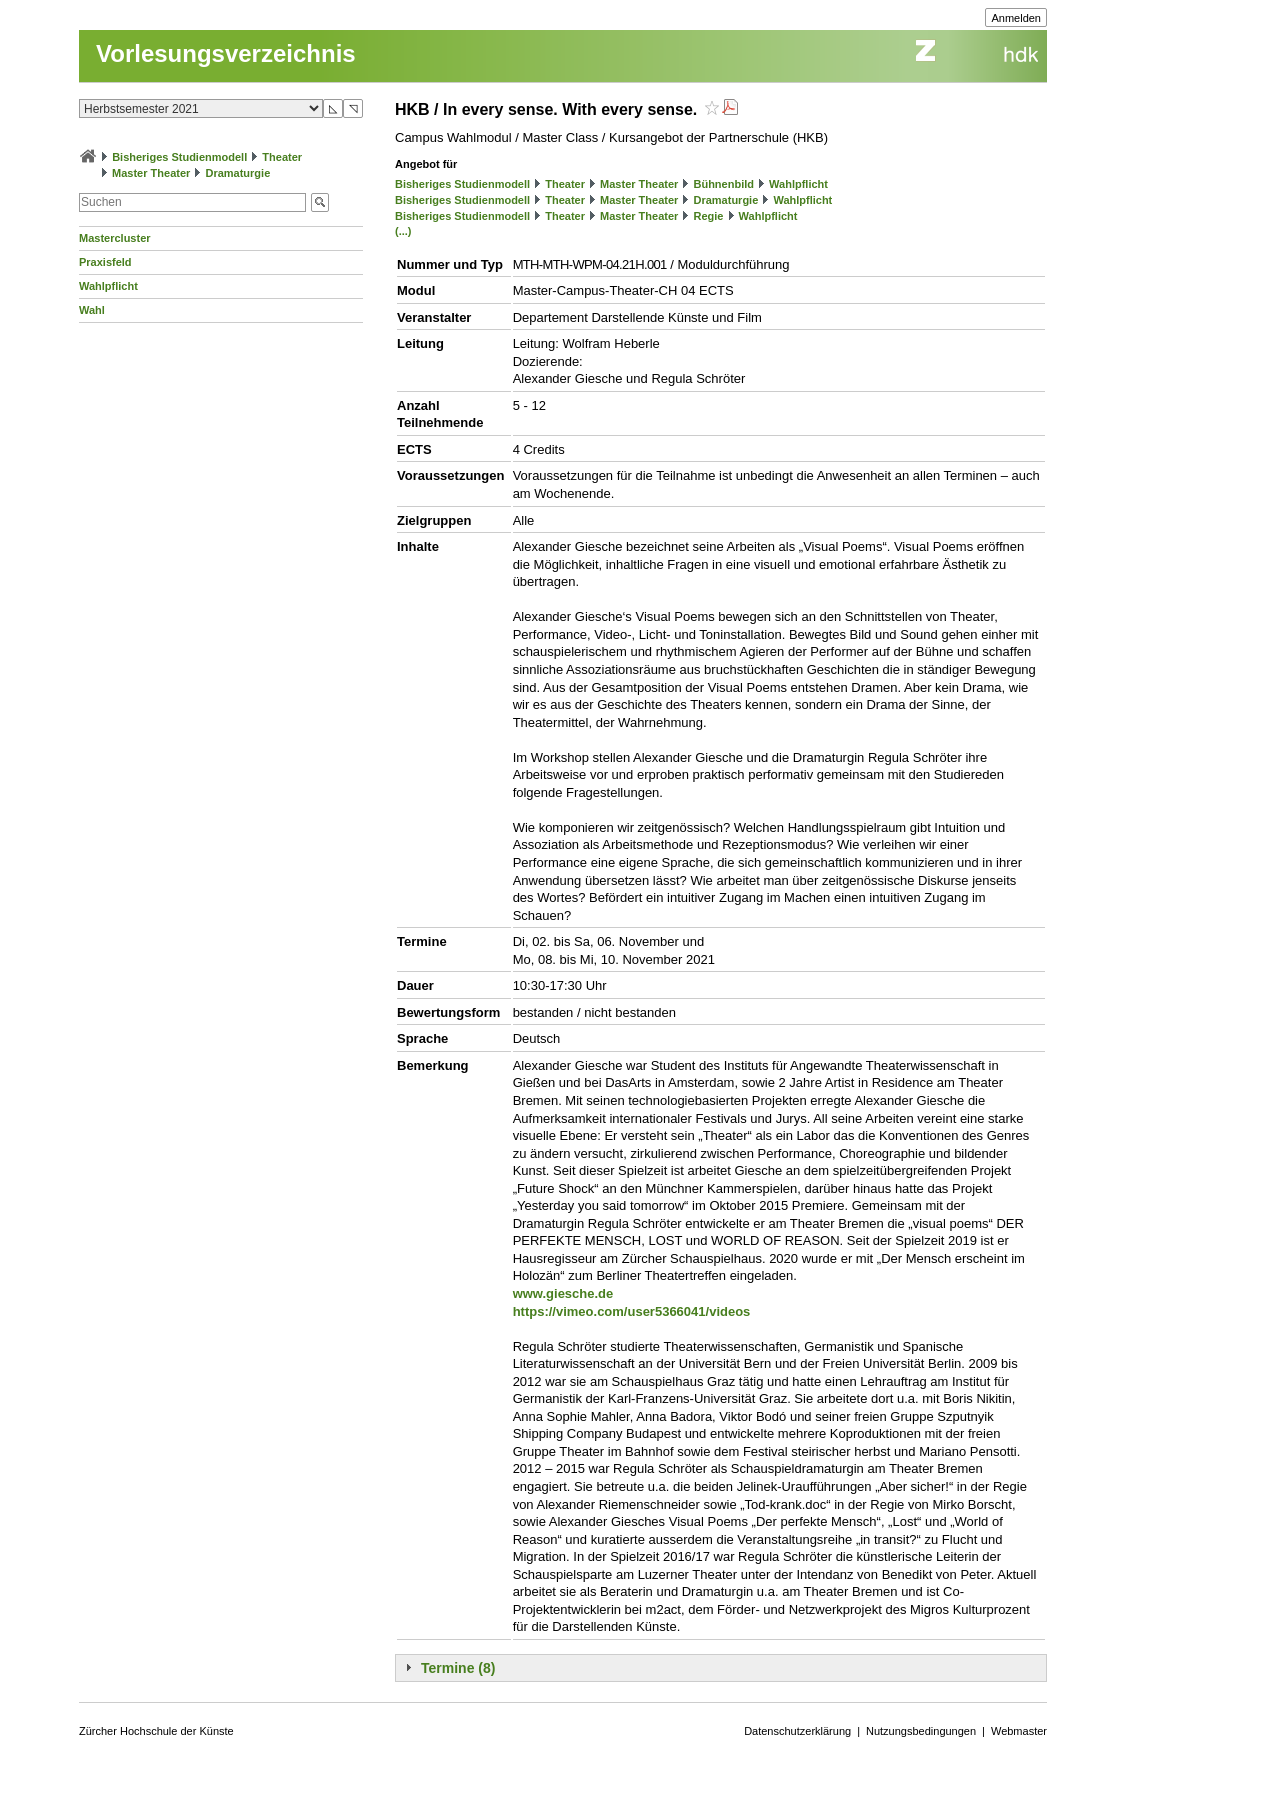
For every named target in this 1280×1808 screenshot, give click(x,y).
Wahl (92, 310)
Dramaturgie (237, 173)
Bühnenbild (723, 184)
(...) (403, 231)
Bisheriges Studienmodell (179, 157)
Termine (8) (458, 1668)
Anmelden (1016, 18)
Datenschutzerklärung (797, 1731)
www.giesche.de (563, 1293)
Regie (708, 216)
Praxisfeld (105, 262)
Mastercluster (115, 238)
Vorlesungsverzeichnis (226, 53)
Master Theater (151, 173)
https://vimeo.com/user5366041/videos (632, 1311)
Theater (282, 157)
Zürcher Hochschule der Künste (156, 1731)
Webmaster (1019, 1731)
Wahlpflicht (108, 286)
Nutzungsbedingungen (921, 1731)
